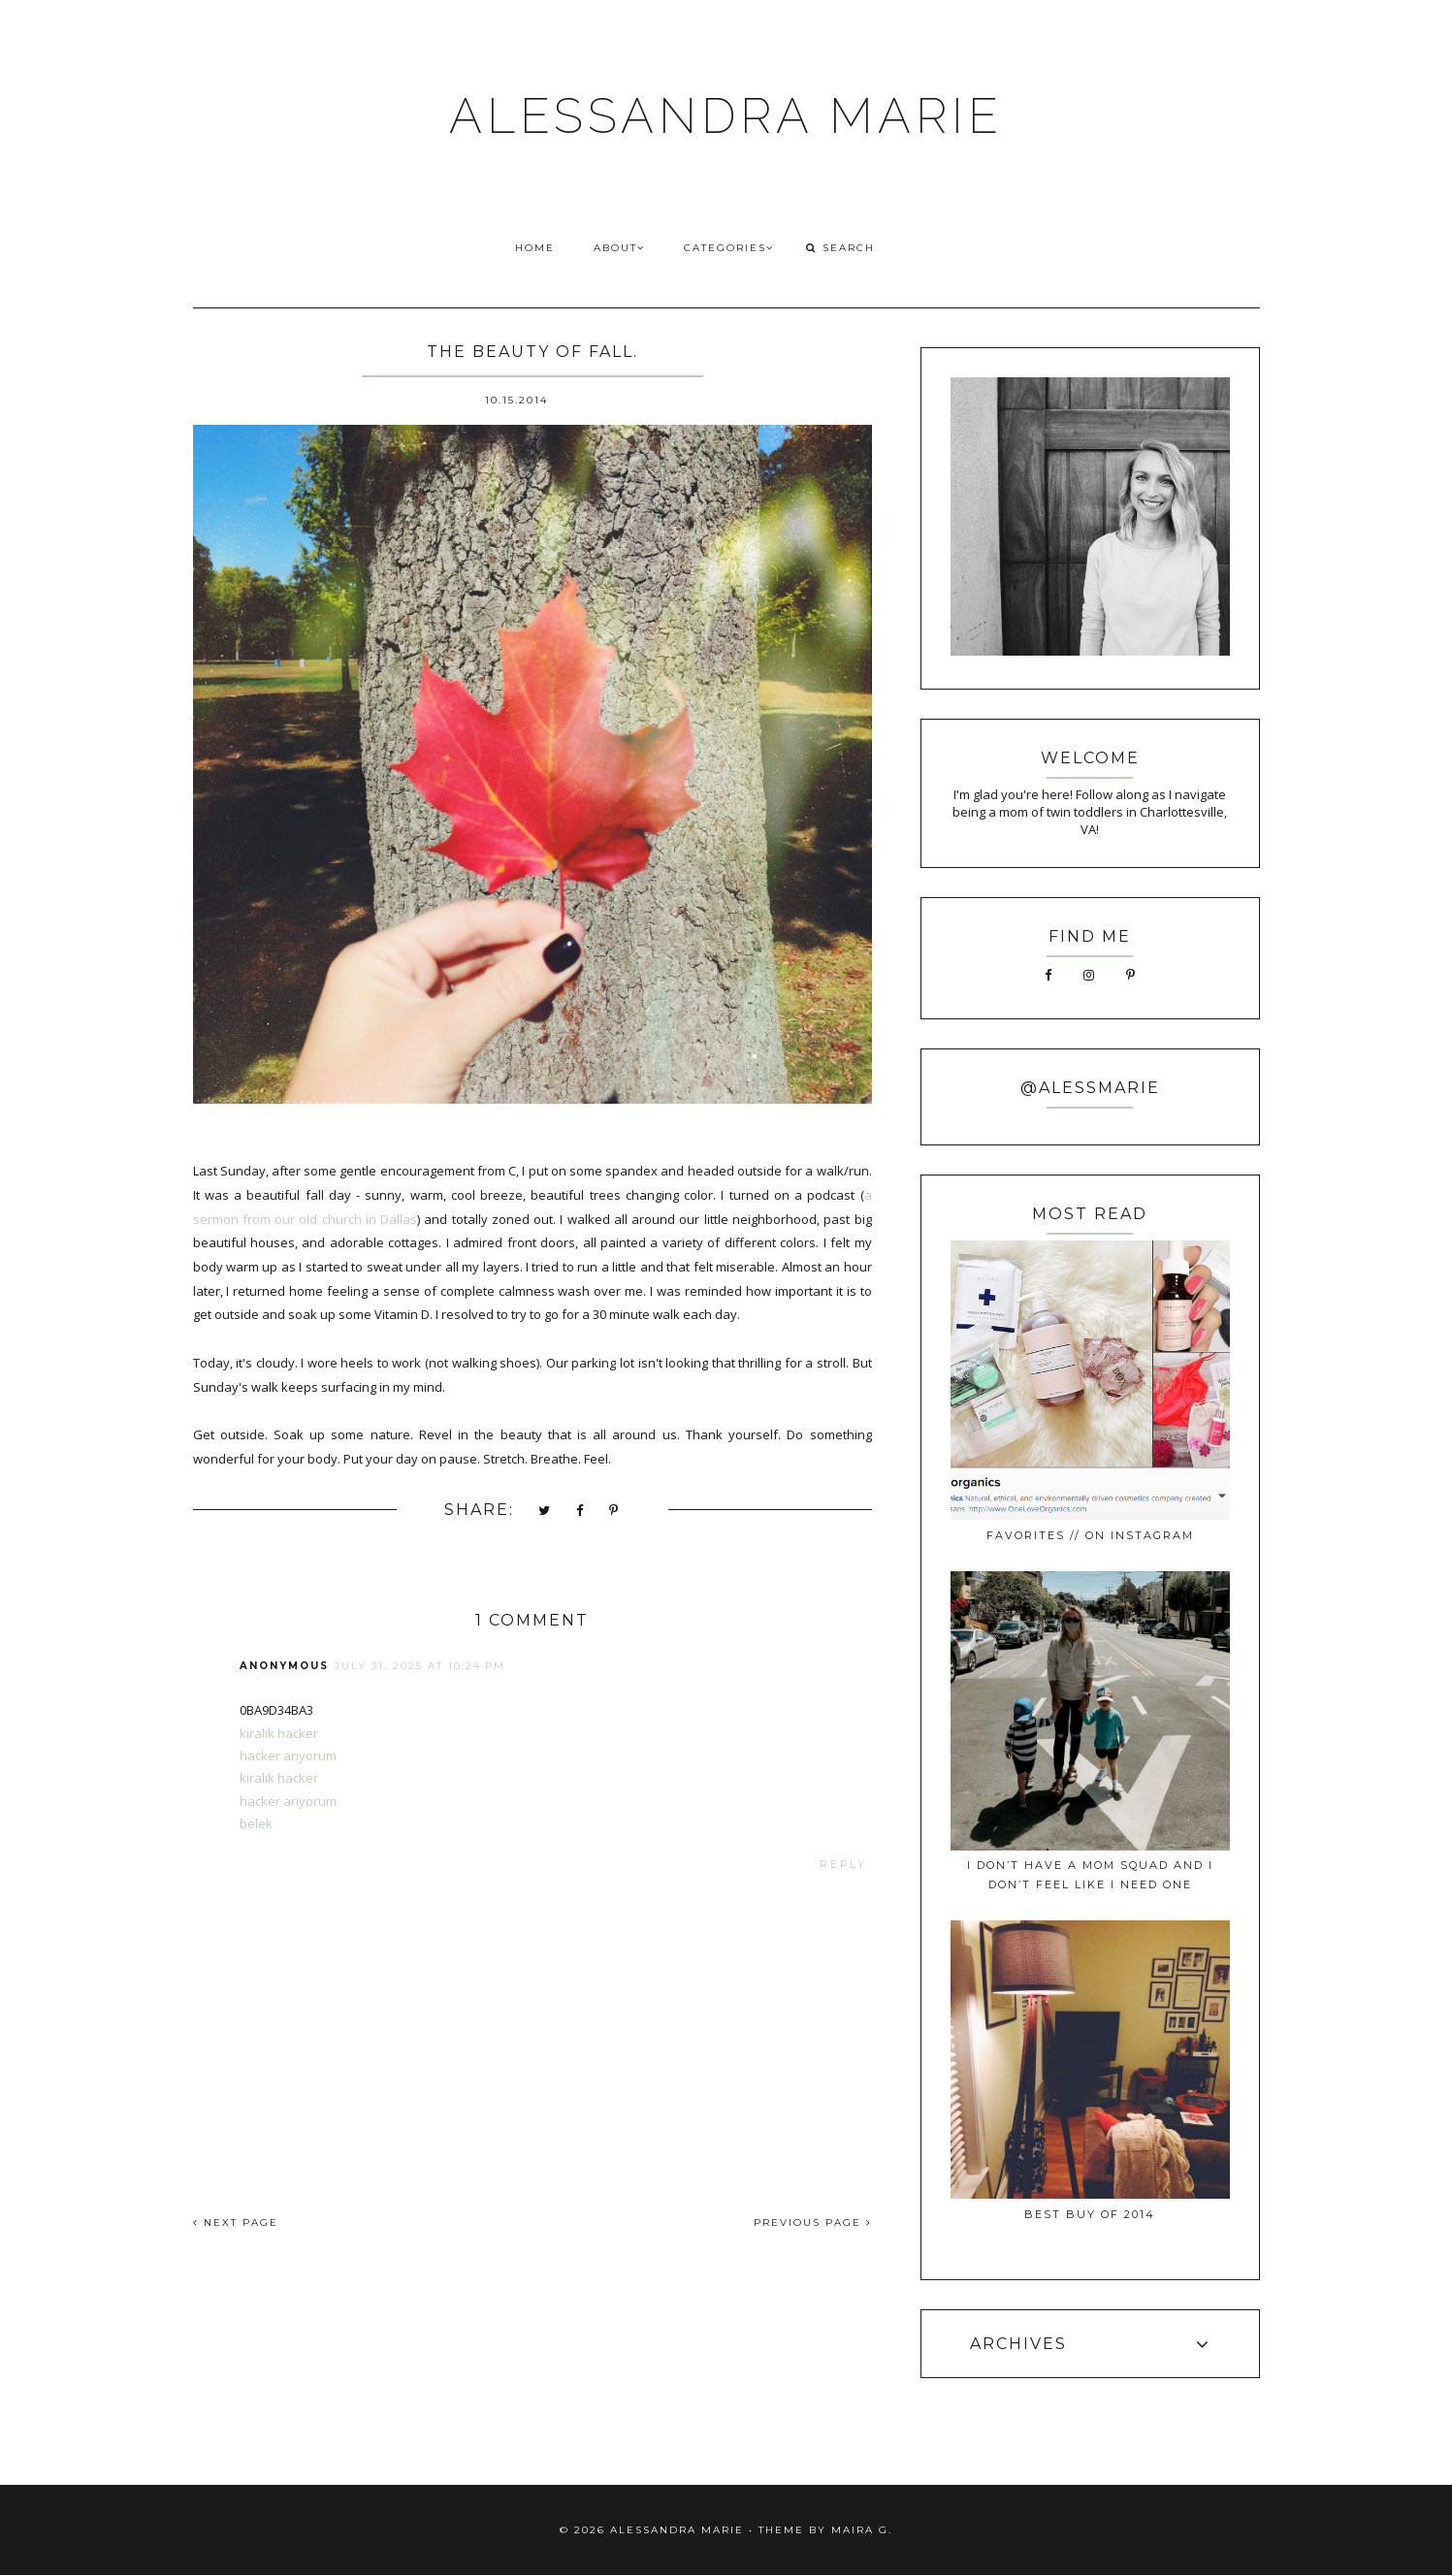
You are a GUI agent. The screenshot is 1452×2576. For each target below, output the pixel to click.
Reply (843, 1864)
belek (256, 1823)
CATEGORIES (729, 248)
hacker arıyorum (288, 1755)
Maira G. (861, 2530)
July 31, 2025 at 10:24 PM (420, 1665)
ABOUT (619, 248)
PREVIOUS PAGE (813, 2222)
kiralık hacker (279, 1733)
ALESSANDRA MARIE (726, 116)
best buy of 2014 (1089, 2214)
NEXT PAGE (235, 2222)
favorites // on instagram (1090, 1535)
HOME (535, 248)
